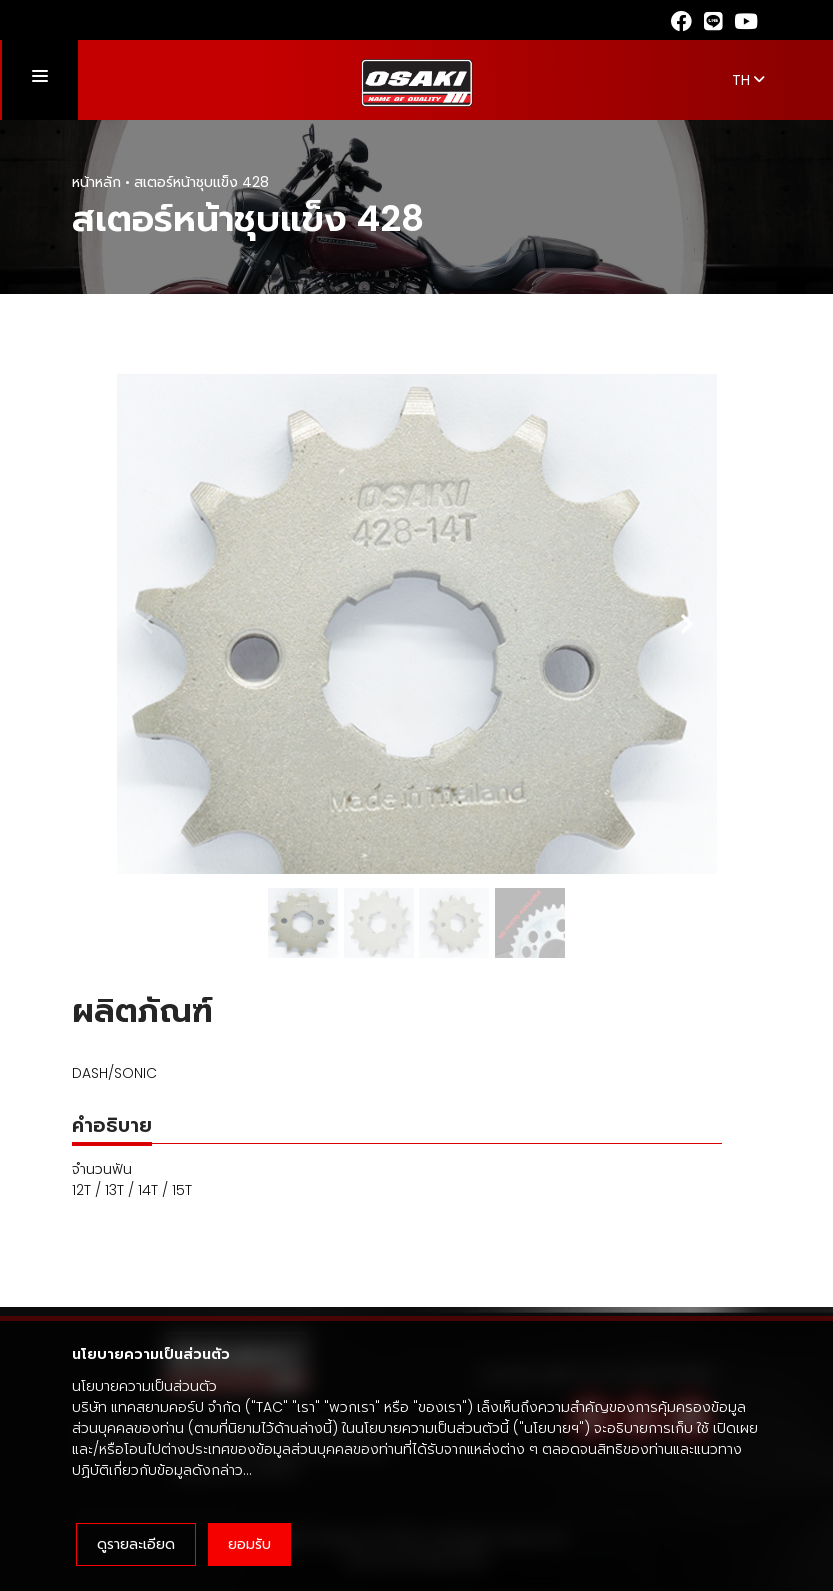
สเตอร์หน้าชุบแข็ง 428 (201, 182)
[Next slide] (685, 623)
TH (748, 80)
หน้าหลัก (96, 182)
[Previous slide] (148, 623)
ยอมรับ (249, 1544)
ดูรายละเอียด (136, 1544)
